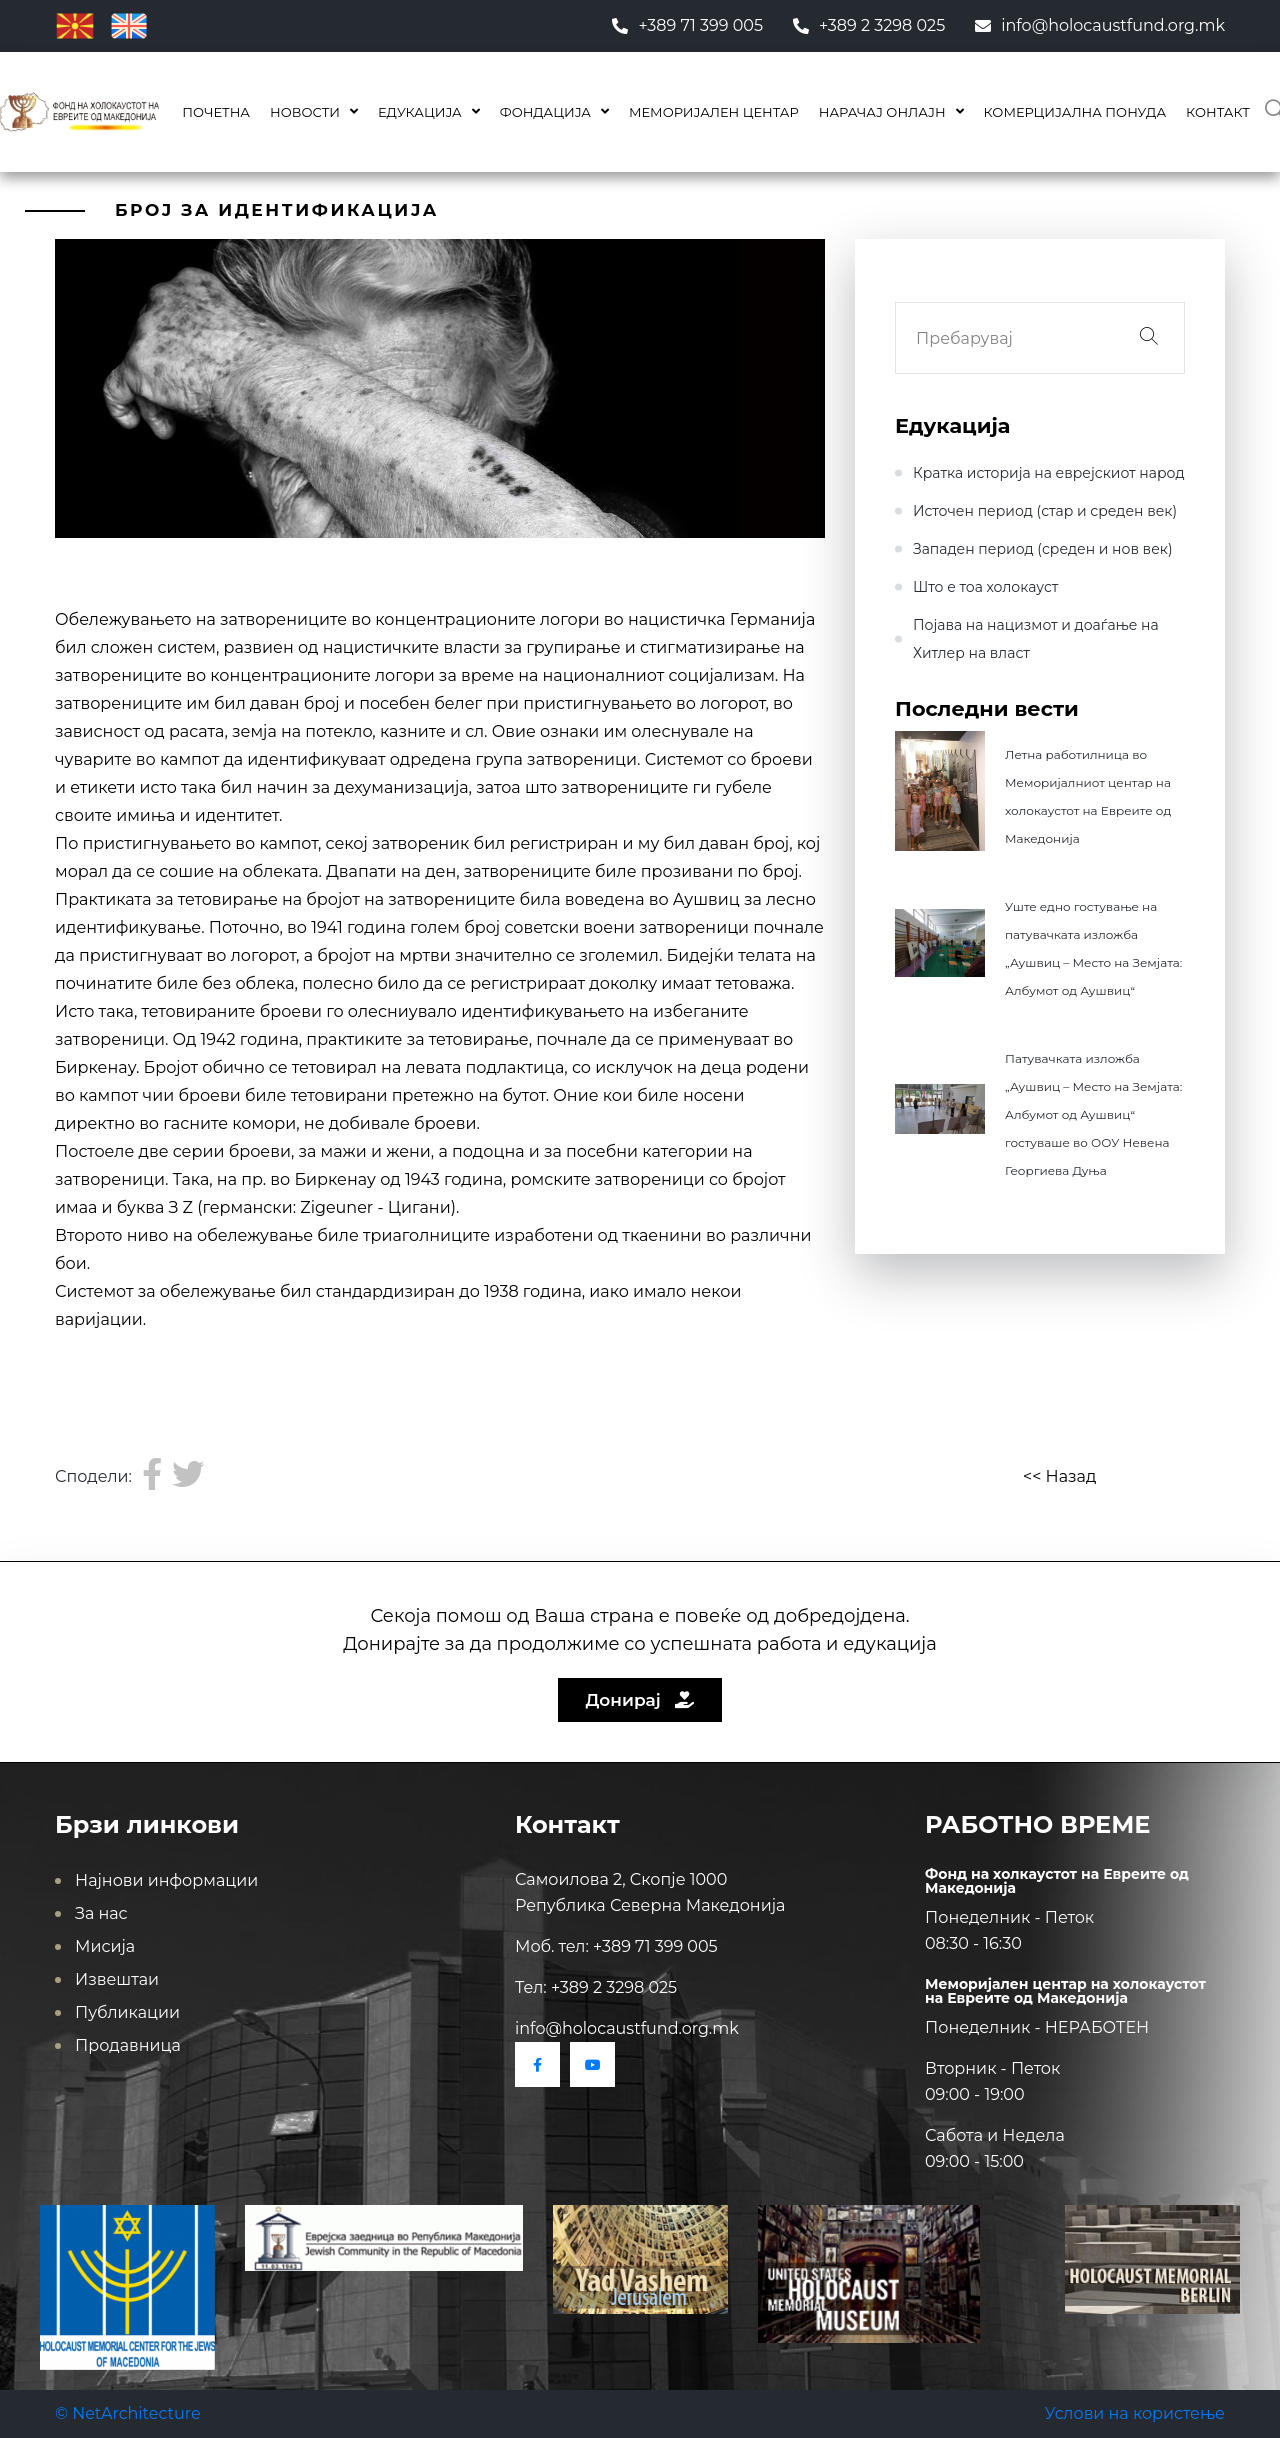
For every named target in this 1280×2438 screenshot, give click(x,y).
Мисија (105, 1946)
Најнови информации (166, 1880)
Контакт (1218, 112)
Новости (305, 112)
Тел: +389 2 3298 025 (596, 1987)
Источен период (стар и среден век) (1045, 511)
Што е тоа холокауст (985, 587)
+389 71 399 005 (687, 25)
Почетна (216, 112)
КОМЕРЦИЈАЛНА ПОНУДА (1075, 112)
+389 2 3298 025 (869, 25)
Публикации (127, 2012)
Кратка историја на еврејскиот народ (1049, 473)
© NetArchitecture (128, 2413)
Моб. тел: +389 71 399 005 (616, 1946)
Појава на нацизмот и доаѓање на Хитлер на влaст (1036, 639)
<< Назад (1059, 1476)
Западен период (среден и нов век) (1043, 549)
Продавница (128, 2045)
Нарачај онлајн (882, 112)
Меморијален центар (714, 112)
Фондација (545, 112)
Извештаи (117, 1979)
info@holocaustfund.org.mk (1100, 25)
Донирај (640, 1700)
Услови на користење (1135, 2413)
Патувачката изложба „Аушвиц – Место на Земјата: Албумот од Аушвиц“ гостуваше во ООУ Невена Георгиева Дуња (1093, 1114)
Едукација (420, 112)
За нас (101, 1913)
